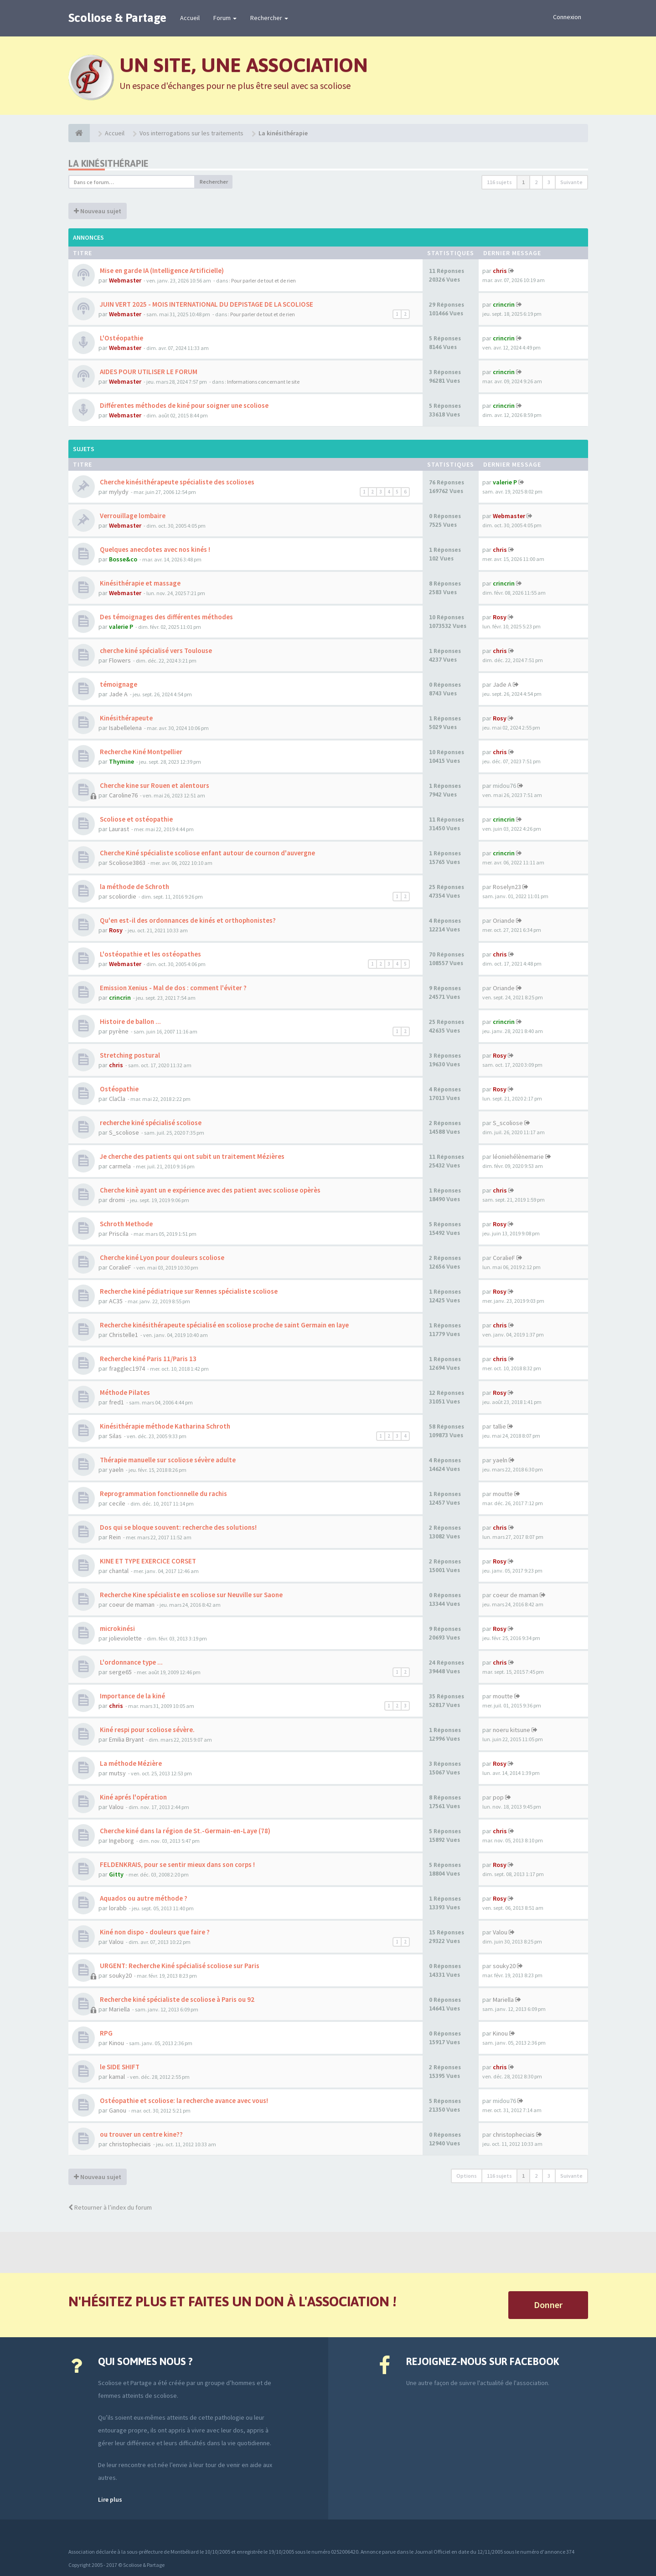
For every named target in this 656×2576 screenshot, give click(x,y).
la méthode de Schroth (133, 886)
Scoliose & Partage (117, 18)
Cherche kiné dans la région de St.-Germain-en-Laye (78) (184, 1830)
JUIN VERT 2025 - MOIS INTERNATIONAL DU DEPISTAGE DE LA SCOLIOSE (205, 304)
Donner (548, 2304)
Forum (225, 18)
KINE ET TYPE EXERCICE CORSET (147, 1561)
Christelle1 (123, 1335)
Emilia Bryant (126, 1739)
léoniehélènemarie (518, 1156)
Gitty (116, 1874)
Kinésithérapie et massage (139, 583)
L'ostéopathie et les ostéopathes (149, 954)
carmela (120, 1166)
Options (466, 2175)
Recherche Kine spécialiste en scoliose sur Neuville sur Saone (190, 1594)
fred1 (116, 1402)
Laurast (119, 829)
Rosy (499, 617)
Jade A (118, 694)
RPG (105, 2033)
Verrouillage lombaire (131, 515)
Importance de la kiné (131, 1696)
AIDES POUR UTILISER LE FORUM (147, 371)
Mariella (119, 2009)
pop (498, 1797)
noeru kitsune (511, 1730)
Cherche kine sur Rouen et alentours (153, 785)
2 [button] (536, 182)
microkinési (116, 1628)
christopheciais (130, 2144)
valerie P (505, 482)
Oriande (504, 920)
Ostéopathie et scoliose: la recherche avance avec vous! (183, 2100)
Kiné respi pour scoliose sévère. (146, 1729)
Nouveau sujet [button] (97, 211)
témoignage (117, 684)
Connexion (567, 17)
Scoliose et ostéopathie (135, 819)
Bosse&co (123, 559)
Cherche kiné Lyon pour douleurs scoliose (161, 1257)
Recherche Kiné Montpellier (140, 751)
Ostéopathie (118, 1089)
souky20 (120, 1975)
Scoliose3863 (127, 863)
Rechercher (269, 18)
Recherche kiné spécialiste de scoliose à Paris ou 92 (176, 1999)
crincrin (504, 304)
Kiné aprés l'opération (132, 1797)
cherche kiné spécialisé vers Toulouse (155, 650)
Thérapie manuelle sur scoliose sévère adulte (167, 1459)
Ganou (117, 2110)
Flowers (120, 660)
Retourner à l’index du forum (110, 2207)
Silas (115, 1436)
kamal (117, 2076)
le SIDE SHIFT (118, 2066)
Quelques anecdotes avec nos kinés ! (154, 549)
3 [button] (549, 182)
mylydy (119, 492)
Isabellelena (125, 728)
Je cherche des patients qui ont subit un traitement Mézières (191, 1156)
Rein (115, 1537)
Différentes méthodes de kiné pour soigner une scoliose (183, 405)
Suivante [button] (571, 182)
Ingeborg (121, 1840)
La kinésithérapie (108, 163)
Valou (116, 1807)
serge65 (120, 1672)
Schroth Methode (125, 1223)
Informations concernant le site (263, 381)
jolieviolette (125, 1638)
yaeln (116, 1469)
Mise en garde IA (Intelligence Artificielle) (161, 270)
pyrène (119, 1031)
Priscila (119, 1233)
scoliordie (122, 896)
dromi (117, 1200)
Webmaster (125, 280)
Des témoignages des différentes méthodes (165, 616)
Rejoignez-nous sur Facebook (482, 2361)
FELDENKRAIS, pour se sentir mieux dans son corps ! (176, 1864)
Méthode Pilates (124, 1392)
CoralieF (120, 1267)
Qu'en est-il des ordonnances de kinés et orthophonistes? (187, 920)
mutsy (117, 1773)
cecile (117, 1503)
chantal (119, 1571)
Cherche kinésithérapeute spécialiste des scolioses (176, 482)
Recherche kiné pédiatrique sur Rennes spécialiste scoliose (188, 1291)
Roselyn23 (507, 887)
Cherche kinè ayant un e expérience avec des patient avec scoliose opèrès (209, 1190)
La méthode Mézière (130, 1763)
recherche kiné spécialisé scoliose (149, 1122)
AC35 (116, 1301)
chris (500, 271)
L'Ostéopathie (120, 338)
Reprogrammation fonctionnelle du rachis (162, 1493)
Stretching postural (129, 1055)
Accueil (190, 18)
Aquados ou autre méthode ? (142, 1898)
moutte (503, 1494)
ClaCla (117, 1099)
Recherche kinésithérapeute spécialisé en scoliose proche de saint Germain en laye (223, 1325)
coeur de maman (132, 1604)
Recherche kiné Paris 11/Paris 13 (147, 1358)
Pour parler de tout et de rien (263, 280)
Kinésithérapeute (125, 718)
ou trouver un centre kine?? (140, 2134)
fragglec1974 (127, 1368)
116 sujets (499, 182)
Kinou (116, 2043)
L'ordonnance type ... (130, 1662)
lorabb (118, 1908)
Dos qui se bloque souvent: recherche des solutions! (177, 1527)
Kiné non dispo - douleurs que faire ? (154, 1932)
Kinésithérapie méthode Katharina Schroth (164, 1426)
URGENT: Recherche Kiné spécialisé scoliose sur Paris (178, 1965)
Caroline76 (123, 795)
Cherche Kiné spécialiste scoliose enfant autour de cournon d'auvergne (206, 852)
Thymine (121, 761)
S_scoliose (124, 1132)
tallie (499, 1426)
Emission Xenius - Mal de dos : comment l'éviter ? (172, 987)
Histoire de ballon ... (129, 1021)
